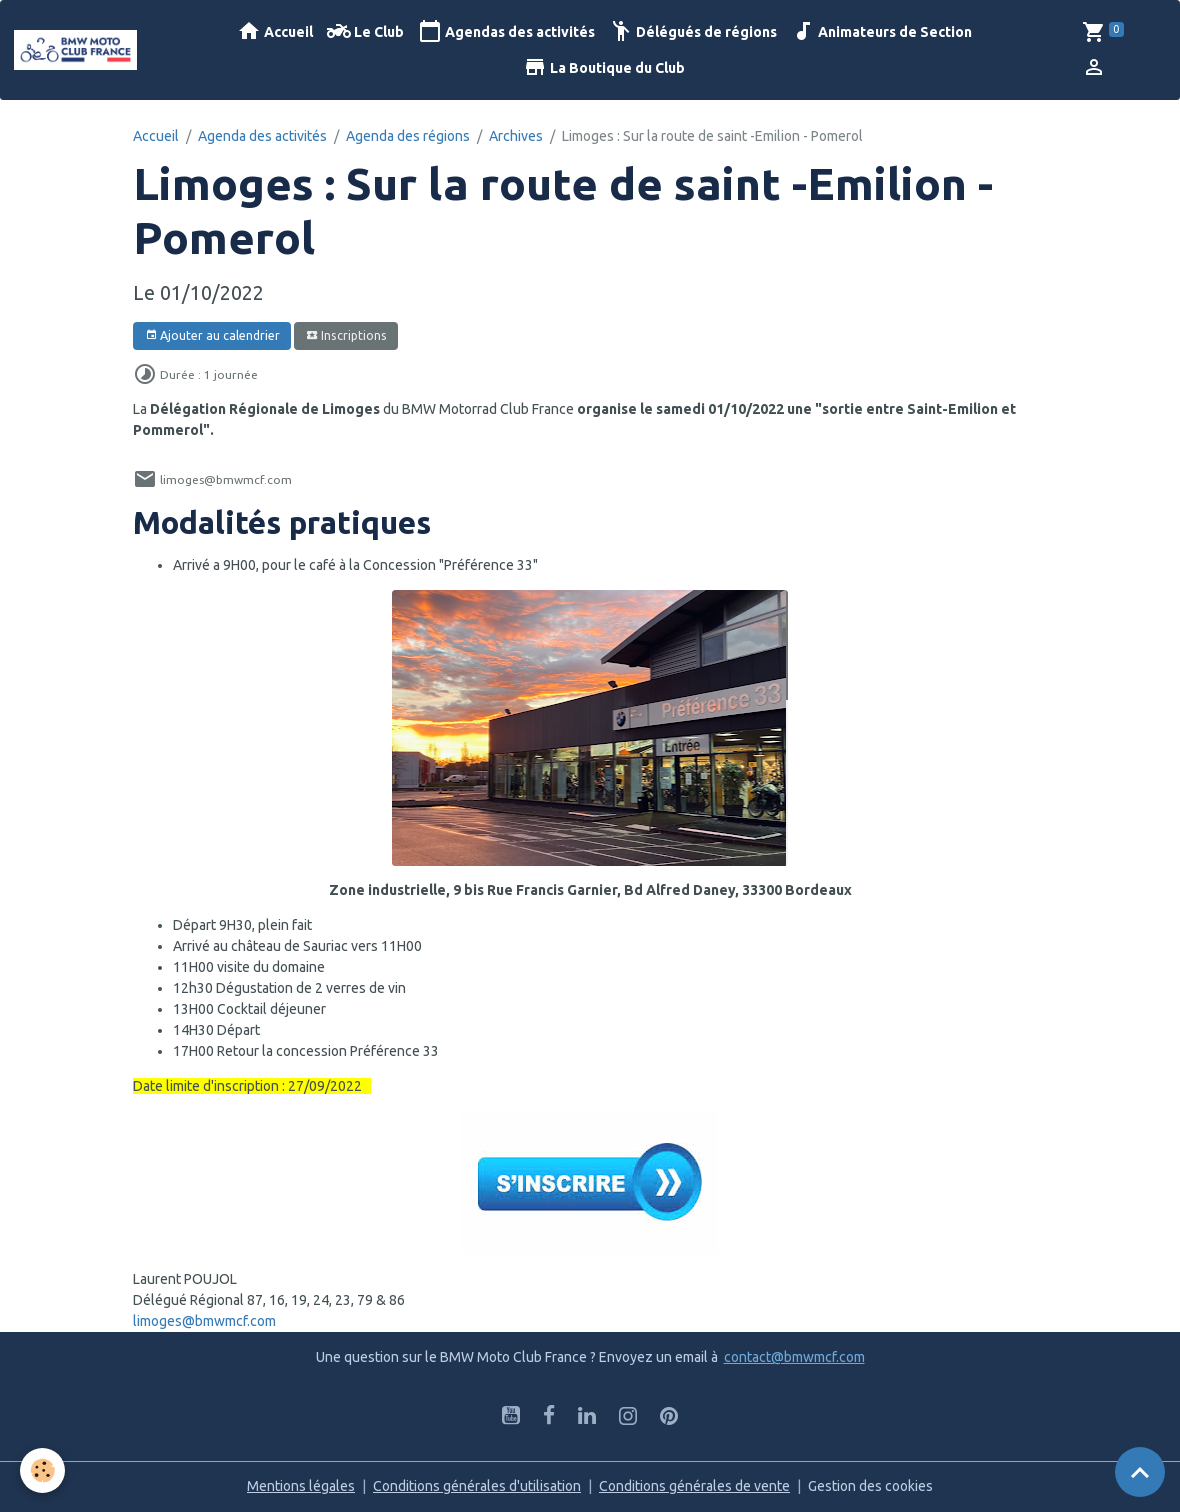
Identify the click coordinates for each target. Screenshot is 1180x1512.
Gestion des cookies (870, 1486)
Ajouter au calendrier (212, 335)
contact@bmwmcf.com (794, 1357)
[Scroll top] (1140, 1472)
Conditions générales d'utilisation (477, 1486)
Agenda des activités (262, 136)
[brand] (77, 50)
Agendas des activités (506, 31)
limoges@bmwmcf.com (204, 1321)
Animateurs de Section (881, 31)
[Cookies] (42, 1470)
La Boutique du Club (604, 67)
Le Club (365, 31)
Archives (516, 136)
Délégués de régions (693, 31)
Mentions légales (301, 1486)
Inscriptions (346, 335)
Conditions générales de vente (694, 1486)
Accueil (275, 31)
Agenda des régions (408, 136)
